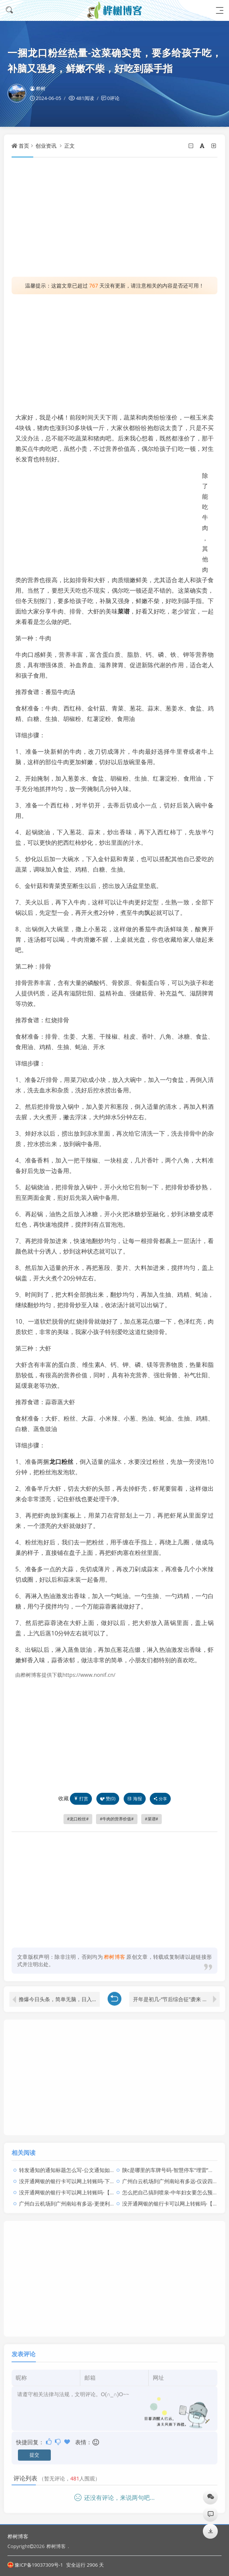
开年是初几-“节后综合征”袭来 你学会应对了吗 (176, 1993)
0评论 (113, 98)
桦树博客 (17, 2536)
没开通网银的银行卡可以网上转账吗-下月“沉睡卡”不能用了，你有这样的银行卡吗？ (116, 2175)
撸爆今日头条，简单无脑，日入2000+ (59, 1993)
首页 (24, 145)
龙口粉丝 (61, 1462)
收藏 (63, 1798)
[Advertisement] (114, 217)
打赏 (81, 1798)
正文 (69, 145)
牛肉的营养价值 (116, 1819)
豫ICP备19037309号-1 (35, 2564)
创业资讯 (45, 145)
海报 (134, 1798)
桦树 (38, 88)
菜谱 (124, 611)
